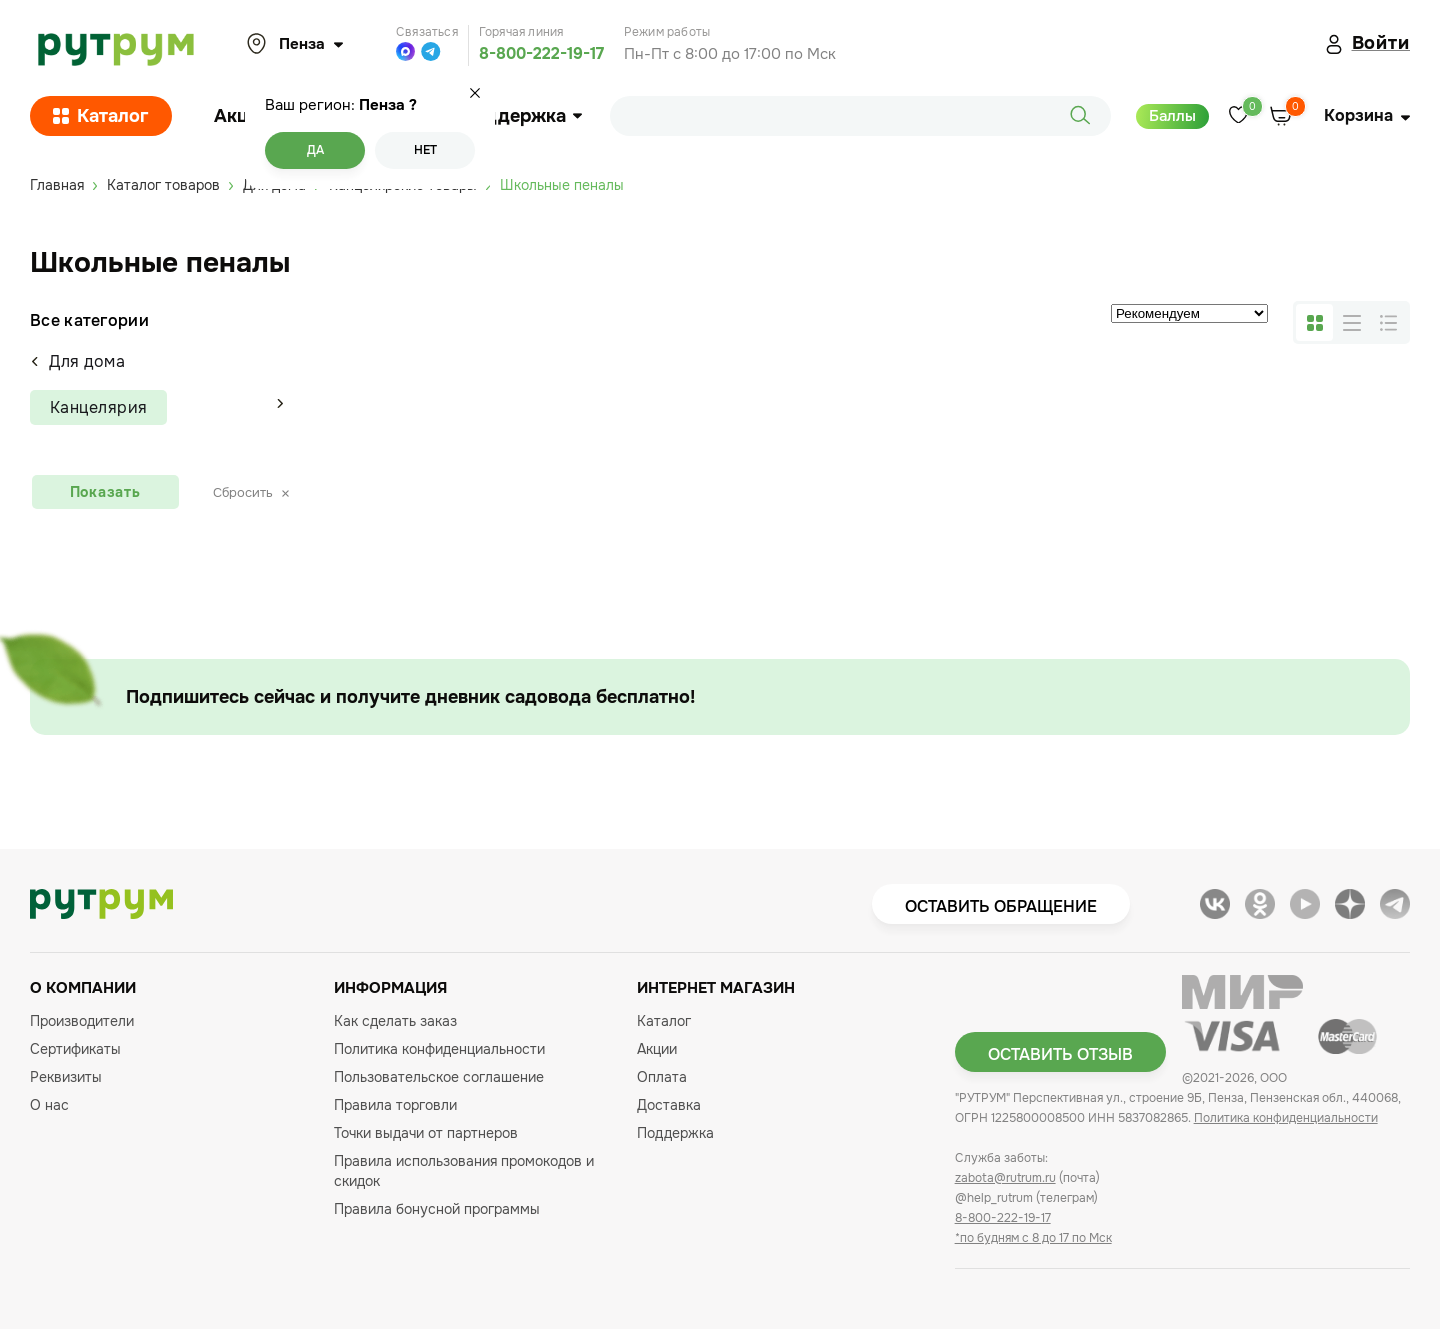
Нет (425, 150)
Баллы (1172, 116)
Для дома (77, 361)
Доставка (669, 1105)
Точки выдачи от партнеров (426, 1133)
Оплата (662, 1077)
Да (315, 150)
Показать (105, 492)
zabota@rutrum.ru (1005, 1178)
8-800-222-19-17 (541, 53)
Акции (242, 116)
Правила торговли (395, 1105)
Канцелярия (98, 407)
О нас (49, 1105)
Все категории (89, 320)
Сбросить (251, 492)
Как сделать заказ (395, 1021)
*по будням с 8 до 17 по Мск (1033, 1238)
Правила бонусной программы (437, 1209)
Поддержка (521, 116)
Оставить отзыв (1060, 1054)
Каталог (101, 116)
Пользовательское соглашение (439, 1077)
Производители (82, 1021)
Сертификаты (75, 1049)
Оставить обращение (1001, 906)
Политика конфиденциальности (439, 1049)
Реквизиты (66, 1077)
